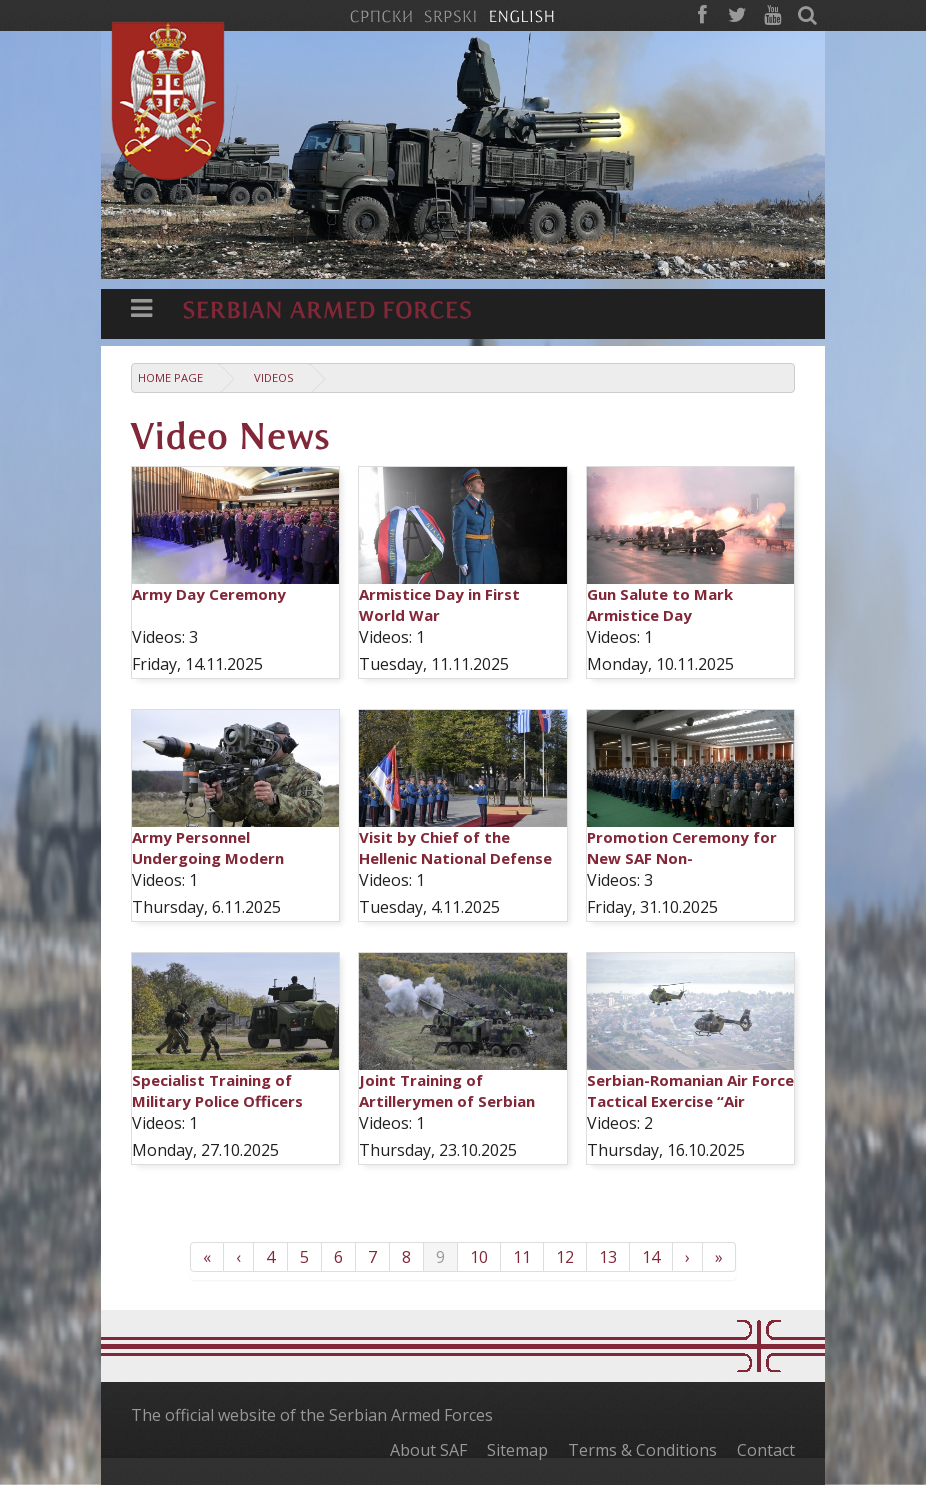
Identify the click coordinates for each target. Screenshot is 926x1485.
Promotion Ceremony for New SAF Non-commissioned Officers (682, 858)
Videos (274, 377)
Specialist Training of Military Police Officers (217, 1090)
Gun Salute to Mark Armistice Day (660, 604)
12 (565, 1257)
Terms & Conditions (642, 1450)
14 (651, 1257)
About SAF (428, 1450)
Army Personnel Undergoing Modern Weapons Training (208, 858)
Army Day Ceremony (209, 594)
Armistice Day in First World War (439, 604)
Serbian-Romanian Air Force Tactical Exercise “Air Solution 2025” (690, 1101)
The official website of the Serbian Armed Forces (312, 1415)
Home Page (170, 377)
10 (479, 1257)
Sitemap (517, 1450)
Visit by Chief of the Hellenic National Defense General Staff (455, 858)
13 (608, 1257)
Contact (766, 1450)
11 (522, 1257)
